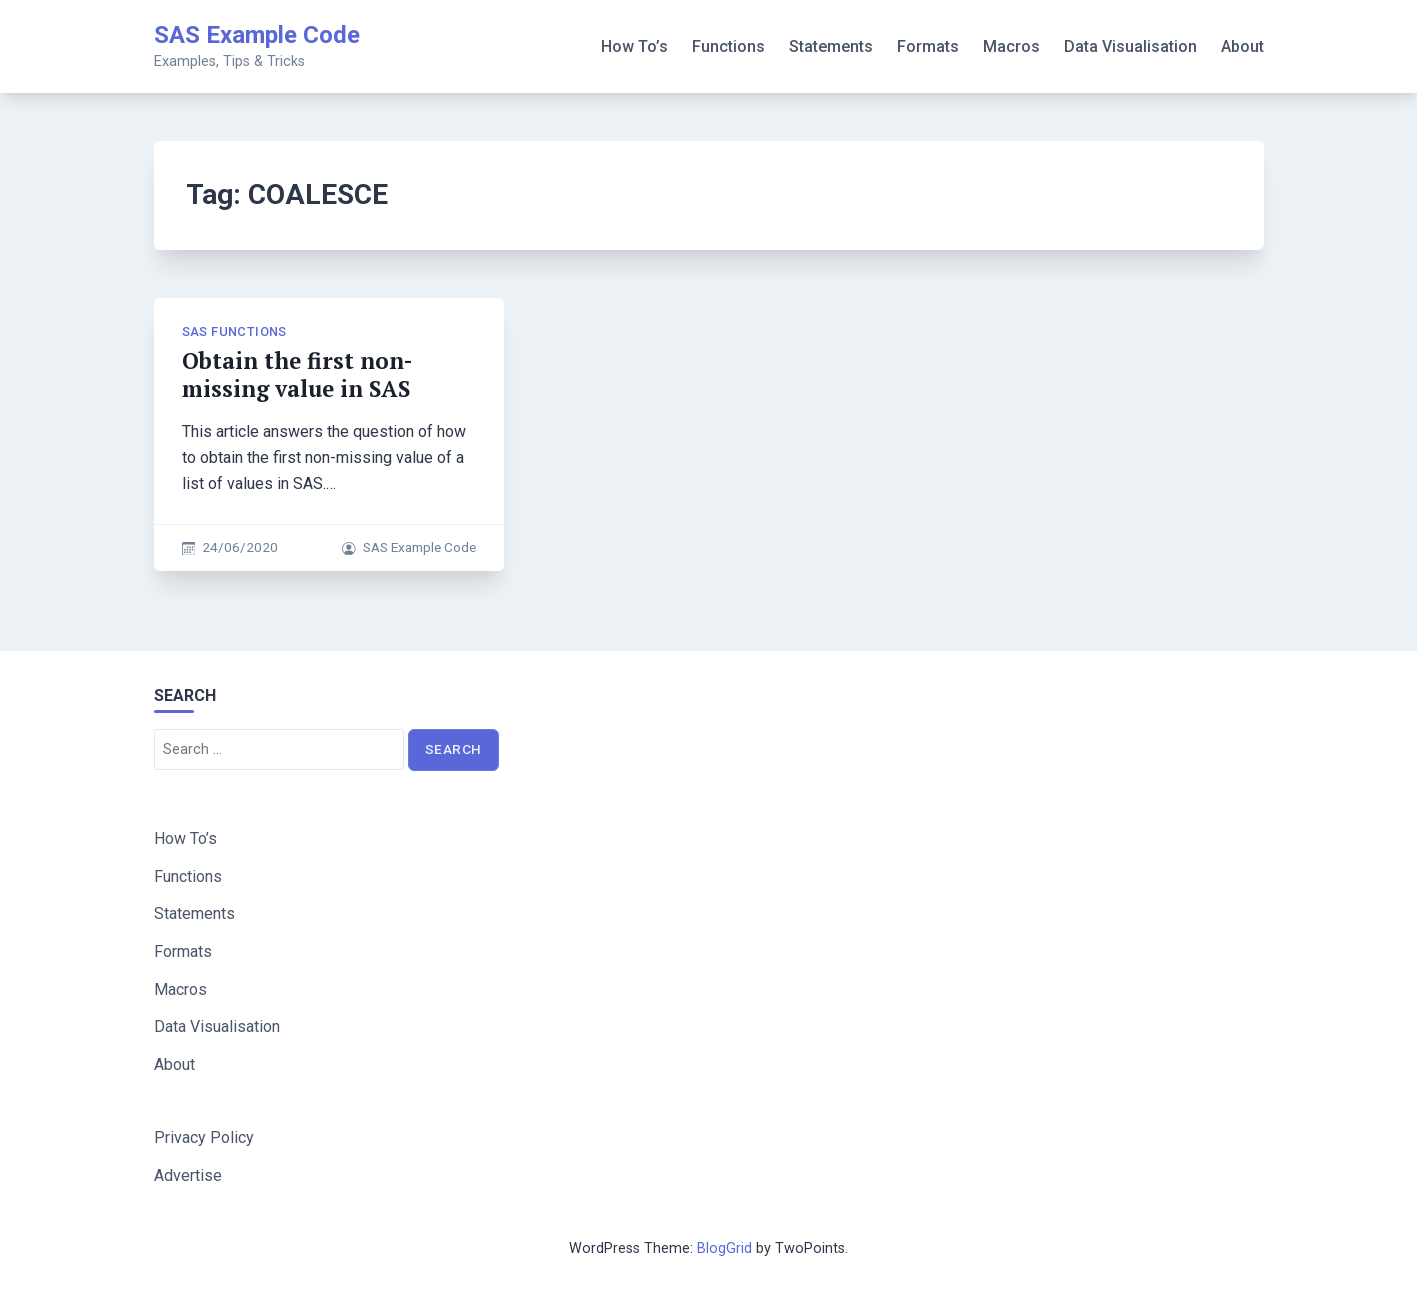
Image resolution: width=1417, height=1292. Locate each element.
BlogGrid (724, 1248)
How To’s (634, 46)
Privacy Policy (204, 1137)
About (1242, 46)
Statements (831, 46)
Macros (1011, 46)
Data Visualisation (1130, 46)
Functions (728, 46)
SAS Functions (234, 331)
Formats (928, 46)
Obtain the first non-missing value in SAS (297, 374)
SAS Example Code (257, 35)
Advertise (188, 1175)
